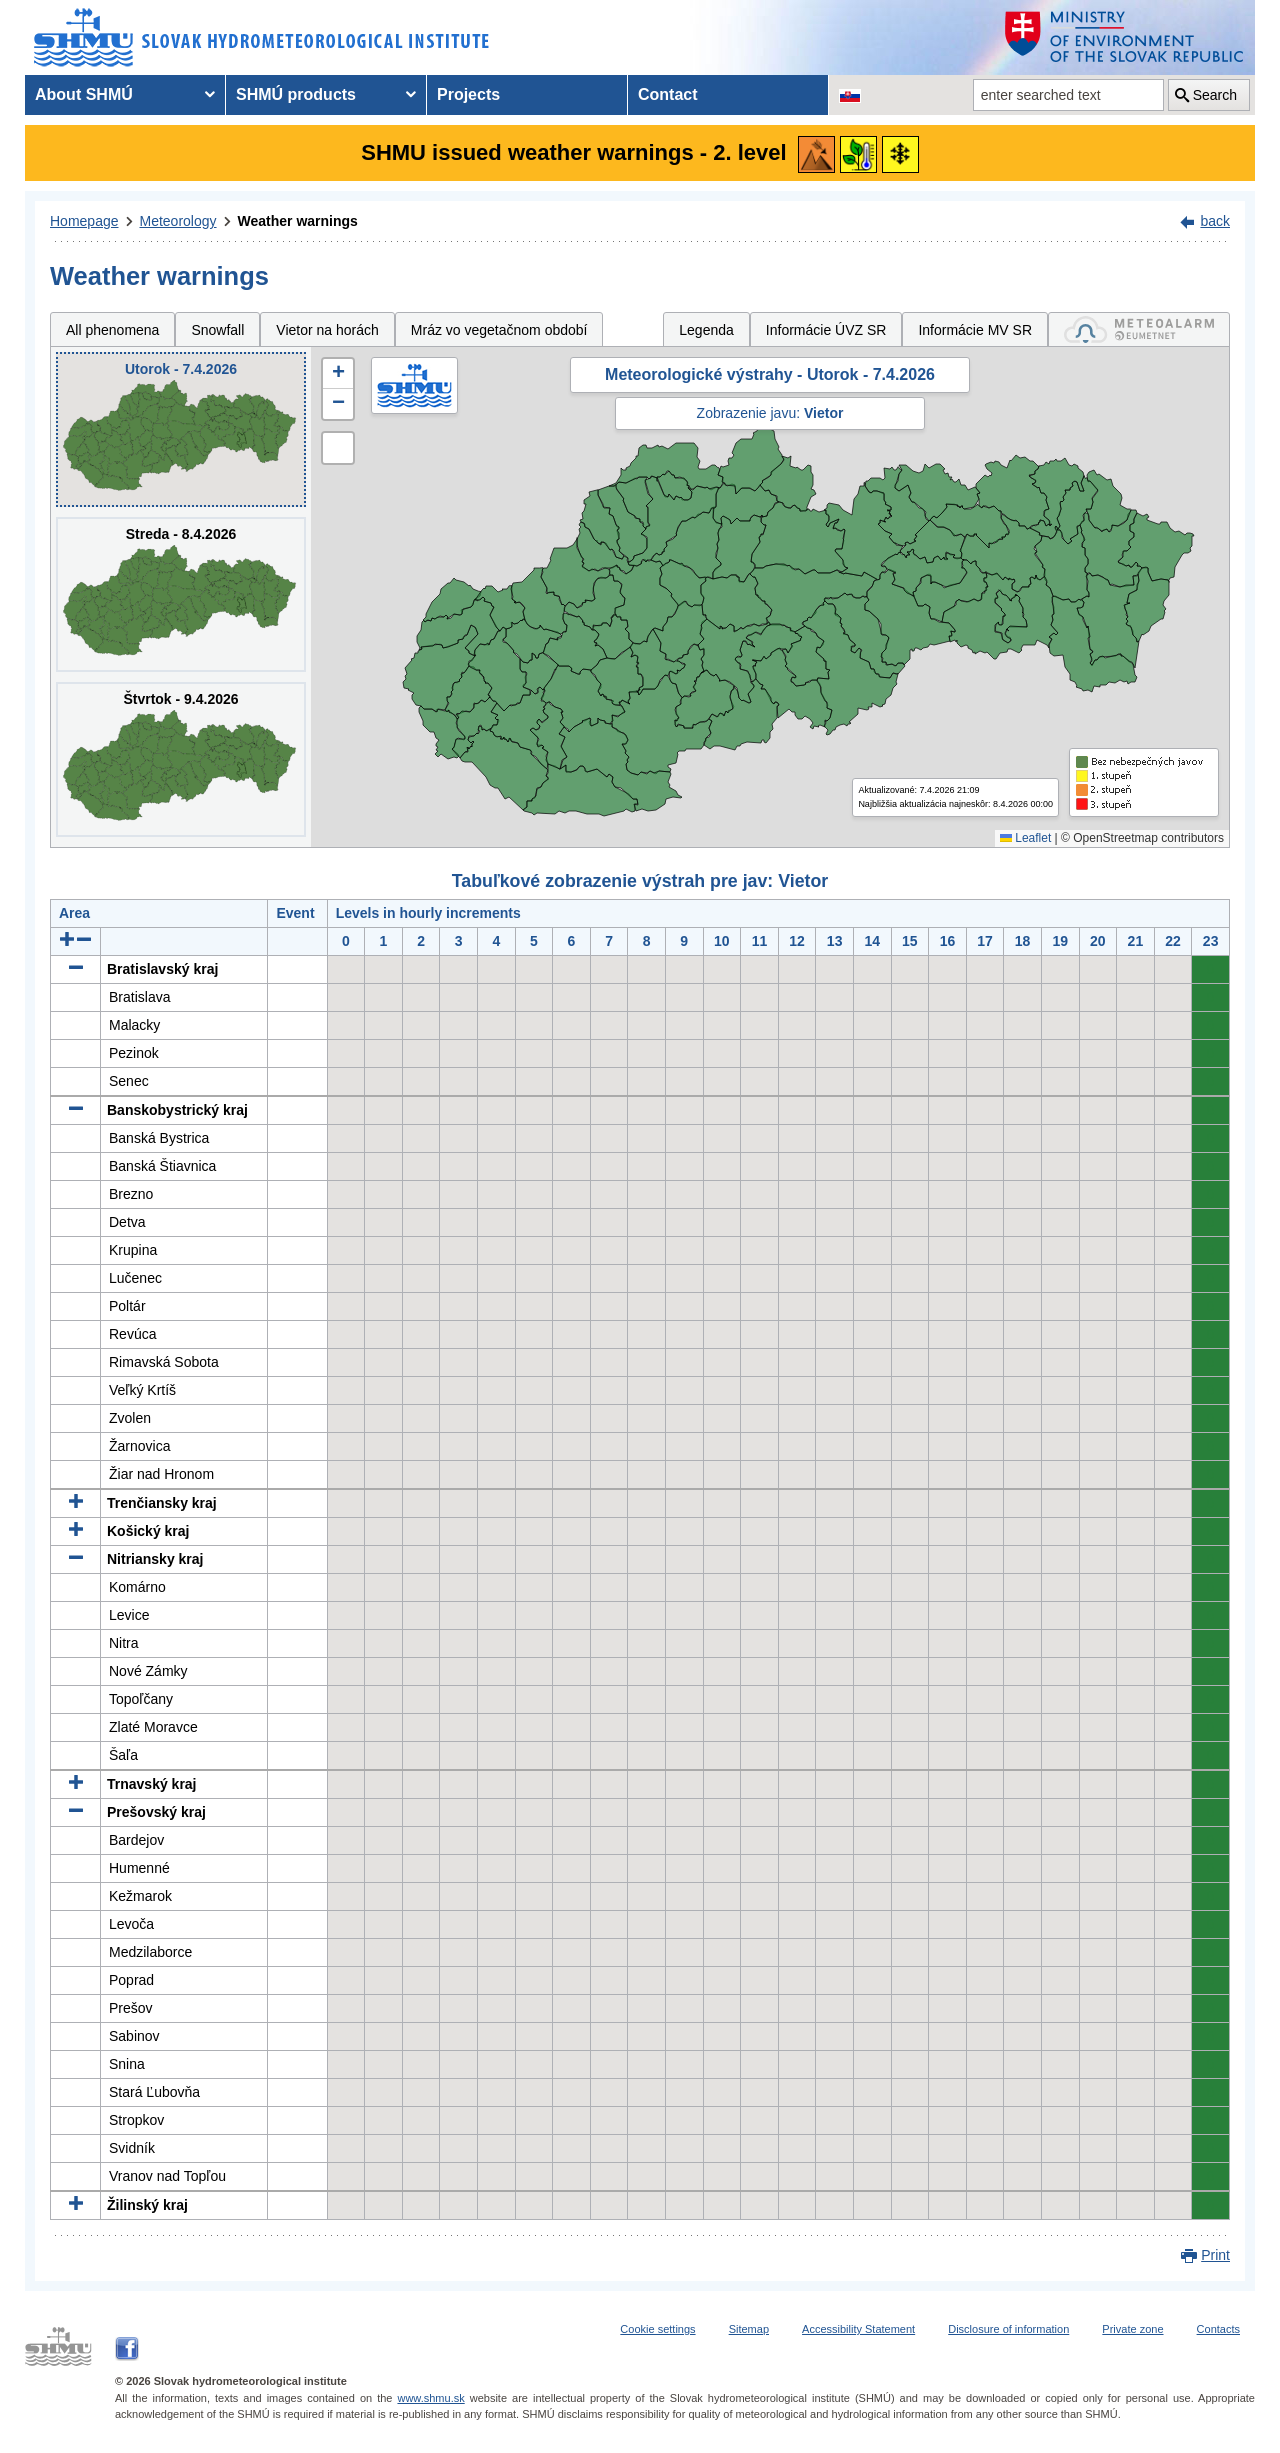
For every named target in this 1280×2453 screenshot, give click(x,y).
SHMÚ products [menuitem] (296, 94)
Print (1215, 2255)
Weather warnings (298, 221)
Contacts (1218, 2329)
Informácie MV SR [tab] (975, 330)
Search (1215, 95)
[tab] (1139, 329)
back (1215, 221)
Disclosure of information (1008, 2329)
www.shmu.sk (430, 2398)
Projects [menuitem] (468, 94)
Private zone (1132, 2329)
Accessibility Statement (858, 2329)
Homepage (84, 221)
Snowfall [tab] (217, 330)
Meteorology (178, 221)
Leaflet (1025, 838)
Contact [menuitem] (668, 94)
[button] (338, 374)
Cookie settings (657, 2329)
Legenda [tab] (706, 330)
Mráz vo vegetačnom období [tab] (499, 330)
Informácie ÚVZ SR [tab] (826, 330)
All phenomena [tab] (112, 330)
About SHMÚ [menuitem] (84, 94)
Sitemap (749, 2329)
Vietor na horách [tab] (327, 330)
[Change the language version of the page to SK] (850, 95)
